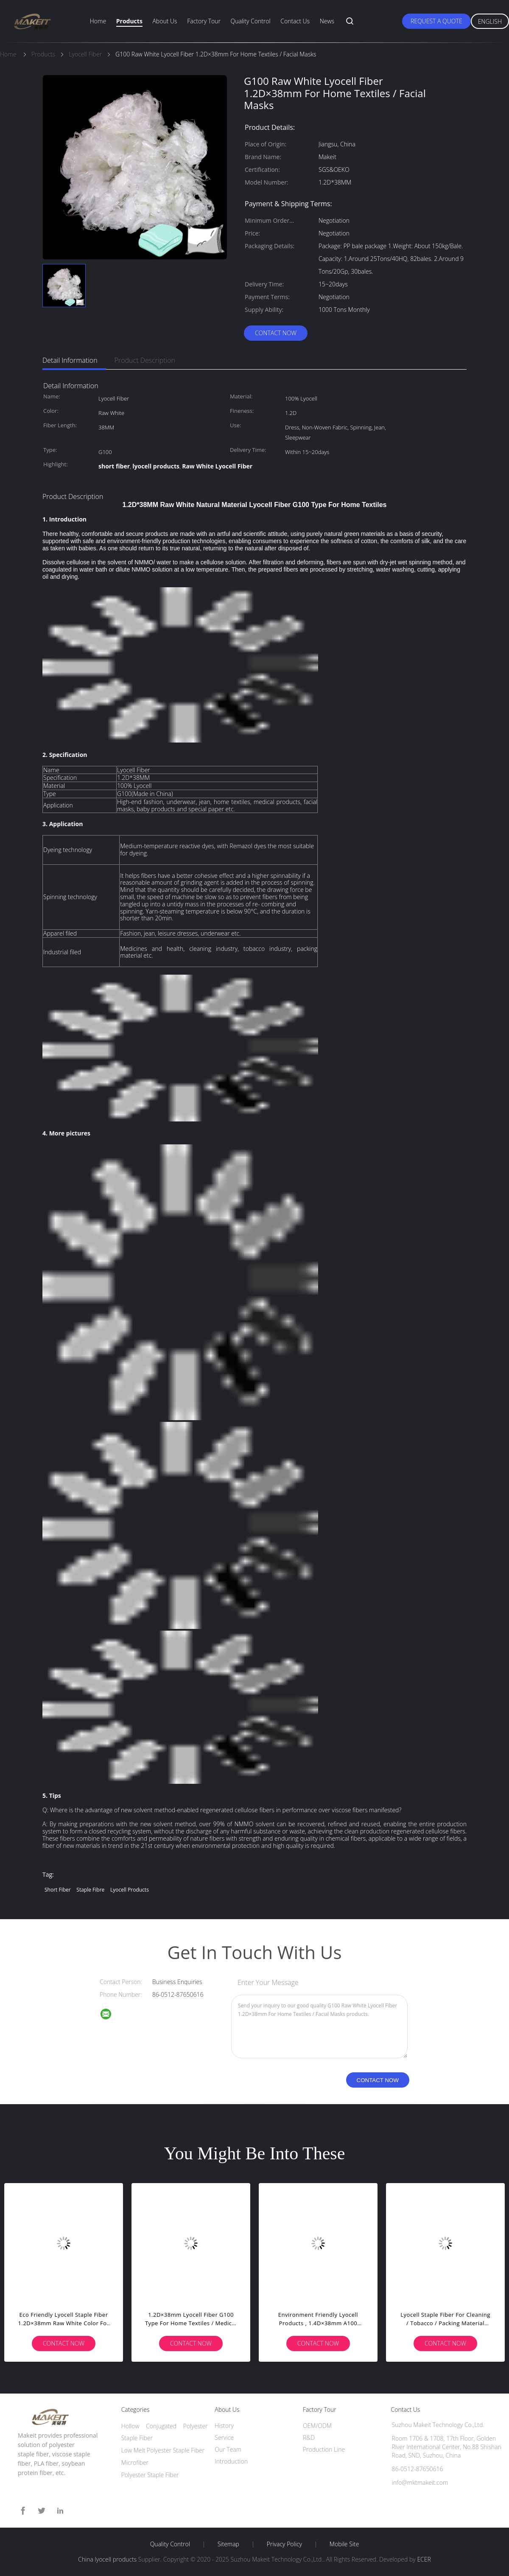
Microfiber (134, 2462)
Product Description (145, 360)
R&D (309, 2437)
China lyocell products (107, 2559)
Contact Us (295, 21)
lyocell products (129, 1889)
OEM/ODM (317, 2426)
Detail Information (70, 360)
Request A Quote (436, 21)
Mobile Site (344, 2544)
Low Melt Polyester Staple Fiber (162, 2450)
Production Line (324, 2449)
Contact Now (275, 333)
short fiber (58, 1889)
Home (98, 21)
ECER (424, 2559)
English (490, 21)
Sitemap (228, 2544)
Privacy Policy (284, 2544)
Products (129, 21)
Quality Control (251, 21)
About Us (164, 21)
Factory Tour (204, 21)
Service (224, 2437)
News (327, 21)
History (224, 2426)
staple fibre (90, 1889)
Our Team (228, 2449)
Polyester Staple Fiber (150, 2475)
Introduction (231, 2461)
